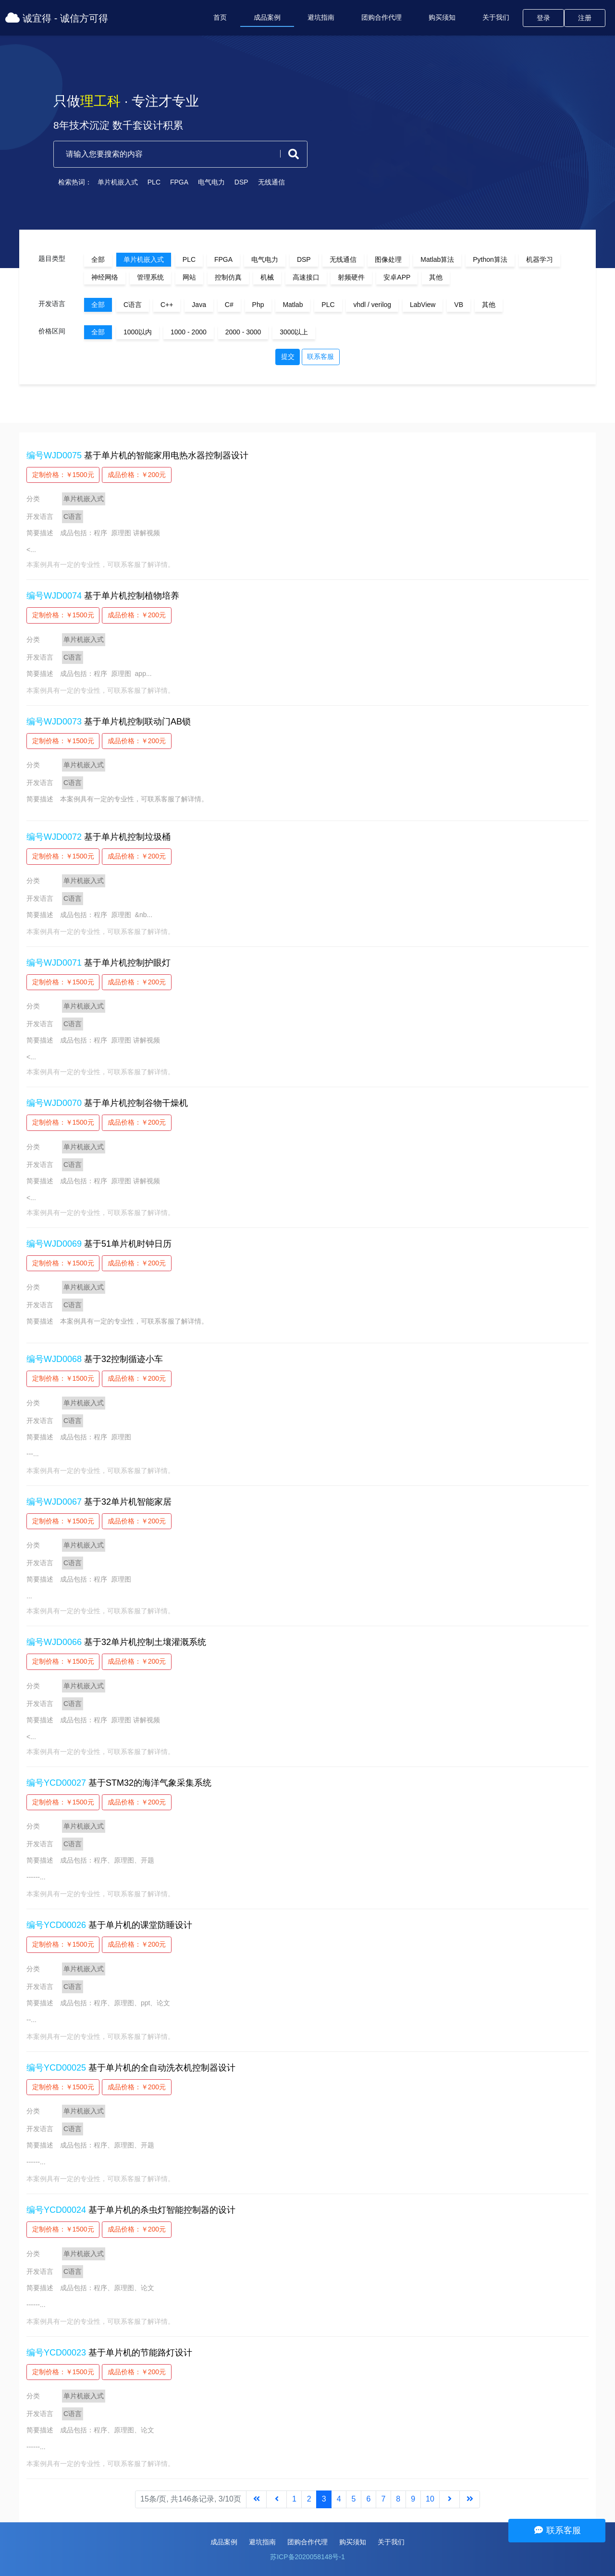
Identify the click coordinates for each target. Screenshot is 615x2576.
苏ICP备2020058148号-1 (307, 2557)
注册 (584, 18)
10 (430, 2499)
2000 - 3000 (243, 332)
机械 (267, 277)
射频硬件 (351, 277)
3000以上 (294, 332)
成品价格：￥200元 (137, 474)
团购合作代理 (381, 17)
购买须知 (442, 17)
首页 (220, 17)
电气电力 (203, 182)
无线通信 (263, 182)
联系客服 (320, 356)
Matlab (293, 304)
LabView (422, 304)
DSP (234, 182)
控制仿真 (228, 277)
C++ (166, 304)
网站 (189, 277)
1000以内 (137, 332)
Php (258, 304)
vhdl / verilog (372, 304)
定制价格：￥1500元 (63, 474)
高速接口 (306, 277)
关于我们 (495, 17)
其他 (436, 277)
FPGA (171, 182)
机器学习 (539, 259)
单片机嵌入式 (110, 182)
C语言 (132, 304)
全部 (98, 259)
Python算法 (490, 259)
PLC (146, 182)
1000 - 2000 (189, 332)
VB (458, 304)
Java (199, 304)
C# (229, 304)
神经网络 (104, 277)
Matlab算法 (437, 259)
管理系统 (150, 277)
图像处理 (388, 259)
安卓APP (396, 277)
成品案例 (267, 17)
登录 (543, 18)
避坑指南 (321, 17)
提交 (288, 356)
